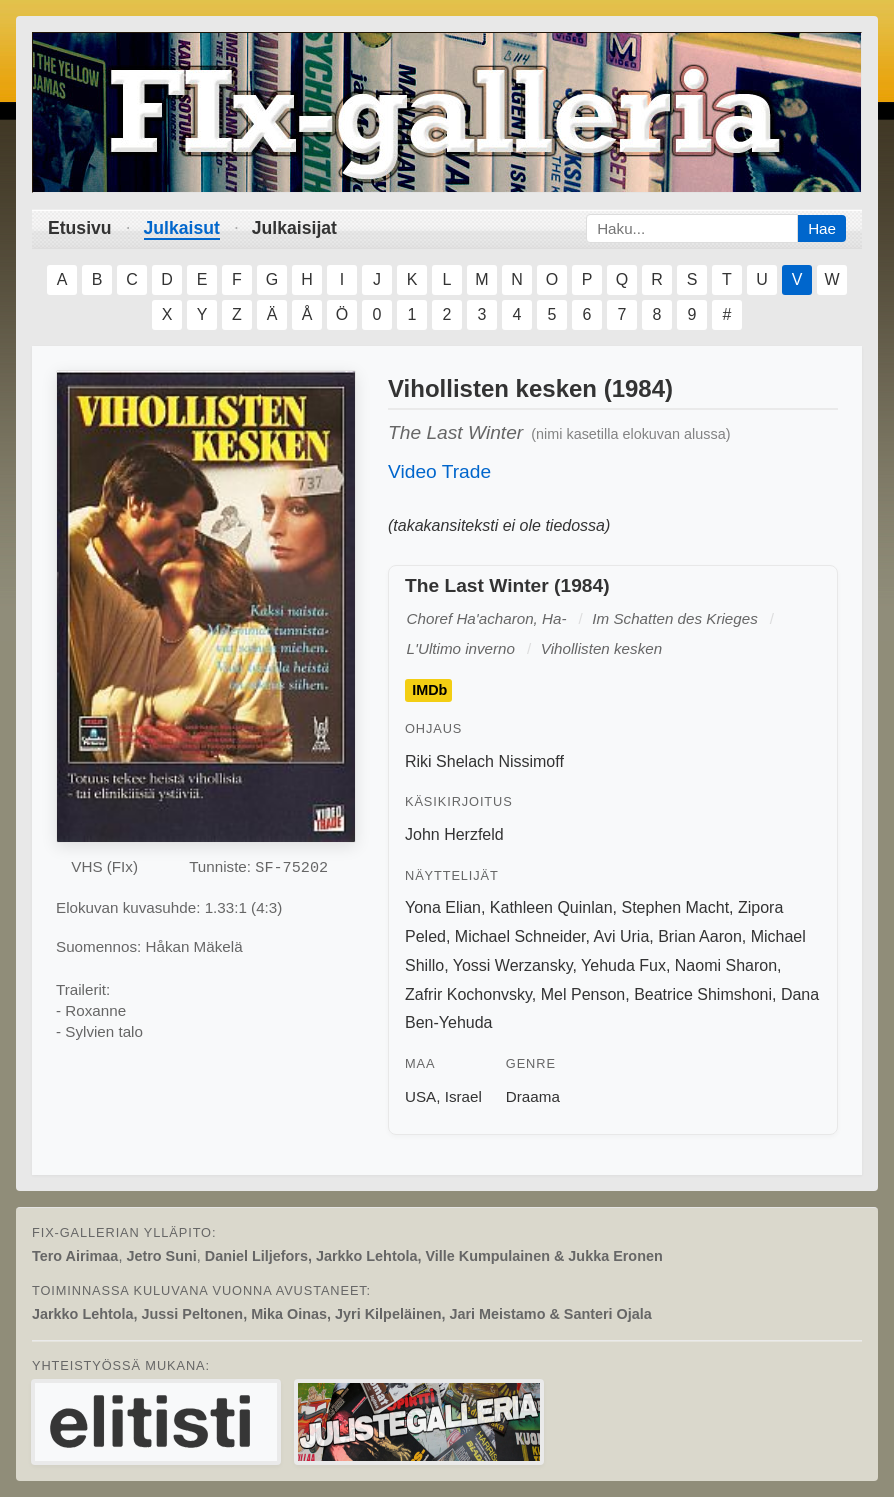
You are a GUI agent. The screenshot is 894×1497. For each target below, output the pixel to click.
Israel (463, 1096)
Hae (822, 228)
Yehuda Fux (623, 965)
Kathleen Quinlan (551, 907)
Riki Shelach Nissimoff (484, 761)
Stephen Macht (675, 907)
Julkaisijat (294, 228)
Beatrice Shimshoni (703, 994)
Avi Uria (622, 936)
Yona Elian (443, 907)
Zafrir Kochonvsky (468, 994)
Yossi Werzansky (513, 965)
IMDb (429, 691)
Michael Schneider (520, 936)
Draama (533, 1096)
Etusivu (80, 228)
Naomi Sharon (726, 965)
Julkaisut (182, 228)
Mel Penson (583, 994)
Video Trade (439, 471)
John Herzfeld (454, 834)
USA (420, 1096)
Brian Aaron (700, 936)
